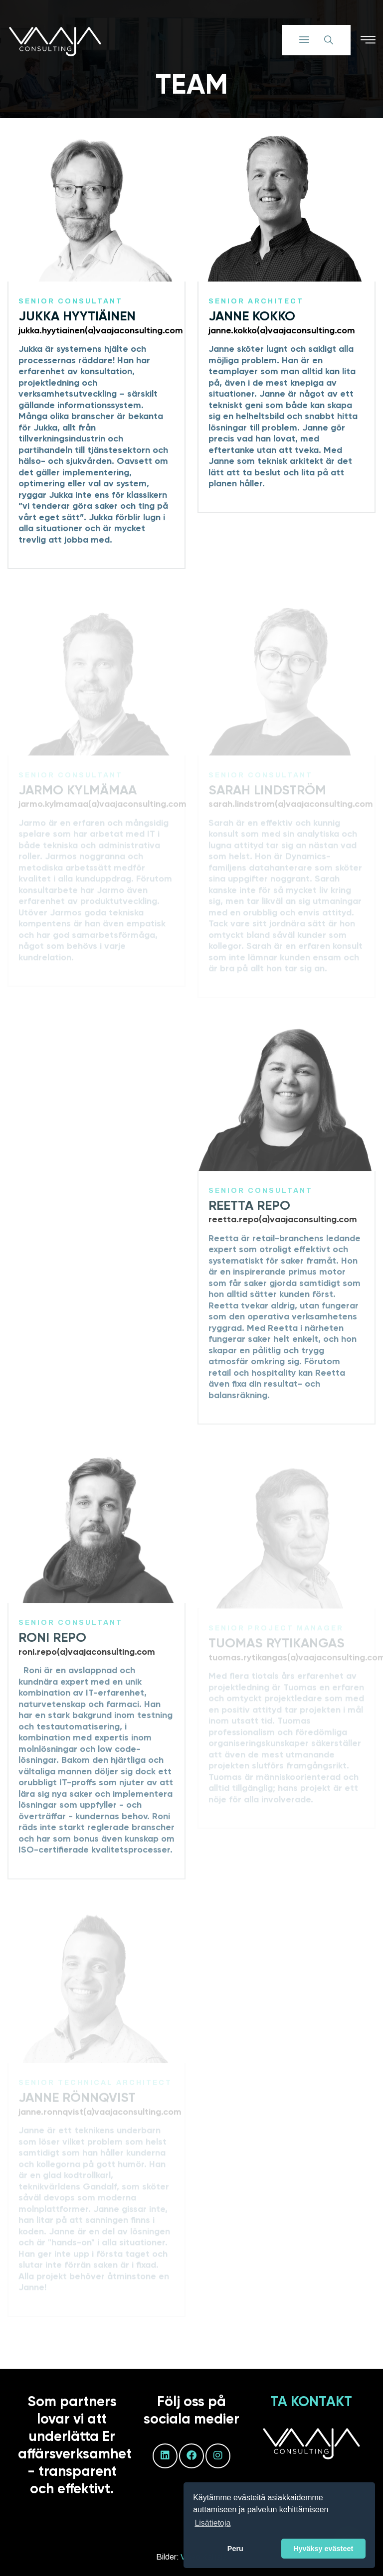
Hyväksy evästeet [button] (323, 2549)
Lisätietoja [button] (212, 2523)
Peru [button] (235, 2549)
